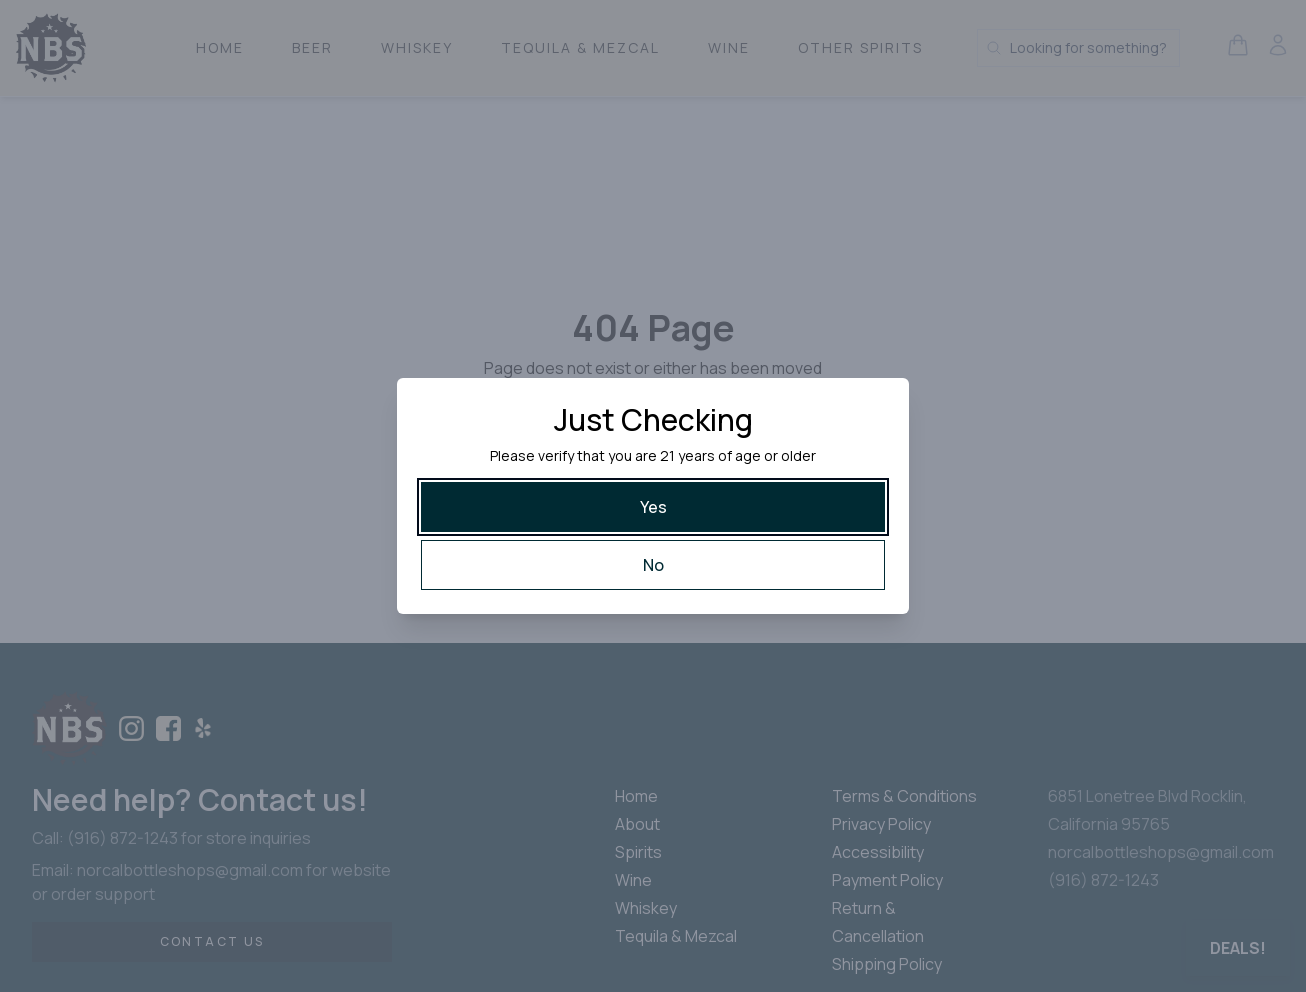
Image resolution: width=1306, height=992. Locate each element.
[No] (653, 565)
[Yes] (653, 507)
